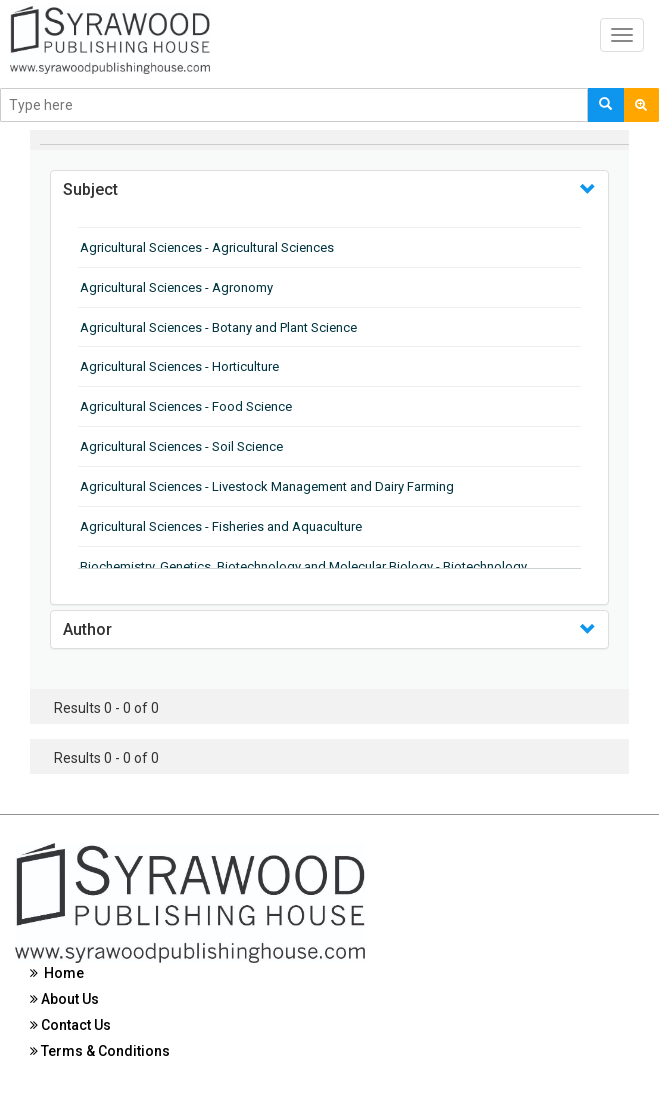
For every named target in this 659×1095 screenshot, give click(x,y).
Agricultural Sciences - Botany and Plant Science (218, 327)
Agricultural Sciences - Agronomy (176, 287)
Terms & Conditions (100, 1051)
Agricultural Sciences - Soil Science (181, 446)
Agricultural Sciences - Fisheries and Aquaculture (221, 526)
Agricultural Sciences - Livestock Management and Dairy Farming (267, 486)
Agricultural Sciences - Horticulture (179, 366)
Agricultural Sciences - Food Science (186, 406)
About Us (64, 999)
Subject (90, 189)
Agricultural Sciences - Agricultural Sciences (207, 247)
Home (57, 973)
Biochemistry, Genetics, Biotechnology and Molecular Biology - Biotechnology (303, 566)
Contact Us (70, 1025)
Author (87, 629)
